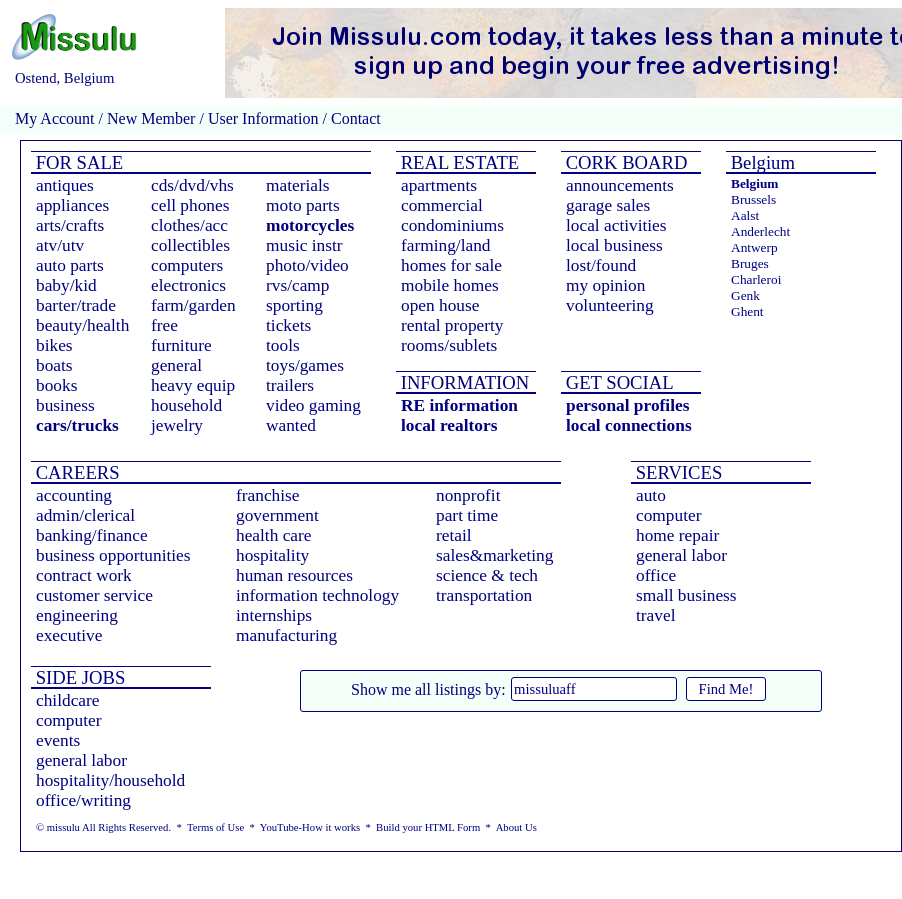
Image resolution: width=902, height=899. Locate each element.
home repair (677, 535)
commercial (442, 205)
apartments (439, 185)
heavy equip (193, 385)
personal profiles (627, 405)
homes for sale (451, 265)
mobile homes (450, 285)
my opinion (605, 285)
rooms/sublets (449, 345)
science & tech (487, 575)
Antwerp (754, 247)
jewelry (177, 425)
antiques (65, 185)
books (56, 385)
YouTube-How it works (310, 827)
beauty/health (82, 325)
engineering (77, 615)
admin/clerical (85, 515)
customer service (94, 595)
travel (655, 615)
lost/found (601, 265)
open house (440, 305)
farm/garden (193, 305)
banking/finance (92, 535)
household (186, 405)
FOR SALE (77, 162)
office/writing (83, 800)
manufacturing (286, 635)
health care (274, 535)
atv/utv (60, 245)
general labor (681, 555)
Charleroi (756, 279)
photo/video (307, 265)
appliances (72, 205)
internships (274, 615)
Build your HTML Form (428, 827)
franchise (268, 495)
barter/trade (76, 305)
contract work (84, 575)
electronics (188, 285)
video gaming (313, 405)
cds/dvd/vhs (192, 185)
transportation (484, 595)
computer (668, 515)
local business (614, 245)
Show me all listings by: (428, 689)
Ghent (747, 311)
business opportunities (113, 555)
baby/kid (66, 285)
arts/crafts (70, 225)
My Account (55, 118)
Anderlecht (760, 231)
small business (686, 595)
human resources (294, 575)
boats (54, 365)
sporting (294, 305)
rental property (452, 325)
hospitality (272, 555)
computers (187, 265)
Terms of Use (215, 827)
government (277, 515)
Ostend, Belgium (64, 78)
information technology (317, 595)
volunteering (610, 305)
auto (651, 495)
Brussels (753, 199)
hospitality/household (110, 780)
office (656, 575)
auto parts (70, 265)
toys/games (305, 365)
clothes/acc (189, 225)
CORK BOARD (624, 162)
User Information (263, 118)
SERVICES (676, 472)
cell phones (190, 205)
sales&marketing (494, 555)
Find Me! (726, 689)
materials (298, 185)
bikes (54, 345)
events (58, 740)
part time (467, 515)
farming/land (446, 245)
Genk (745, 295)
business (65, 405)
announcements (620, 185)
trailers (290, 385)
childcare (68, 700)
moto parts (303, 205)
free (164, 325)
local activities (616, 225)
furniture (181, 345)
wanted (291, 425)
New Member (151, 118)
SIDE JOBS (78, 677)
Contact (354, 118)
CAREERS (75, 472)
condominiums (452, 225)
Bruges (750, 263)
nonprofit (468, 495)
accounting (74, 495)
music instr (304, 245)
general (176, 365)
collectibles (190, 245)
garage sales (608, 205)
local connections (629, 425)
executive (69, 635)
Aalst (745, 215)
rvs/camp (298, 285)
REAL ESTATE (457, 162)
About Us (516, 827)
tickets (288, 325)
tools (283, 345)
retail (454, 535)
